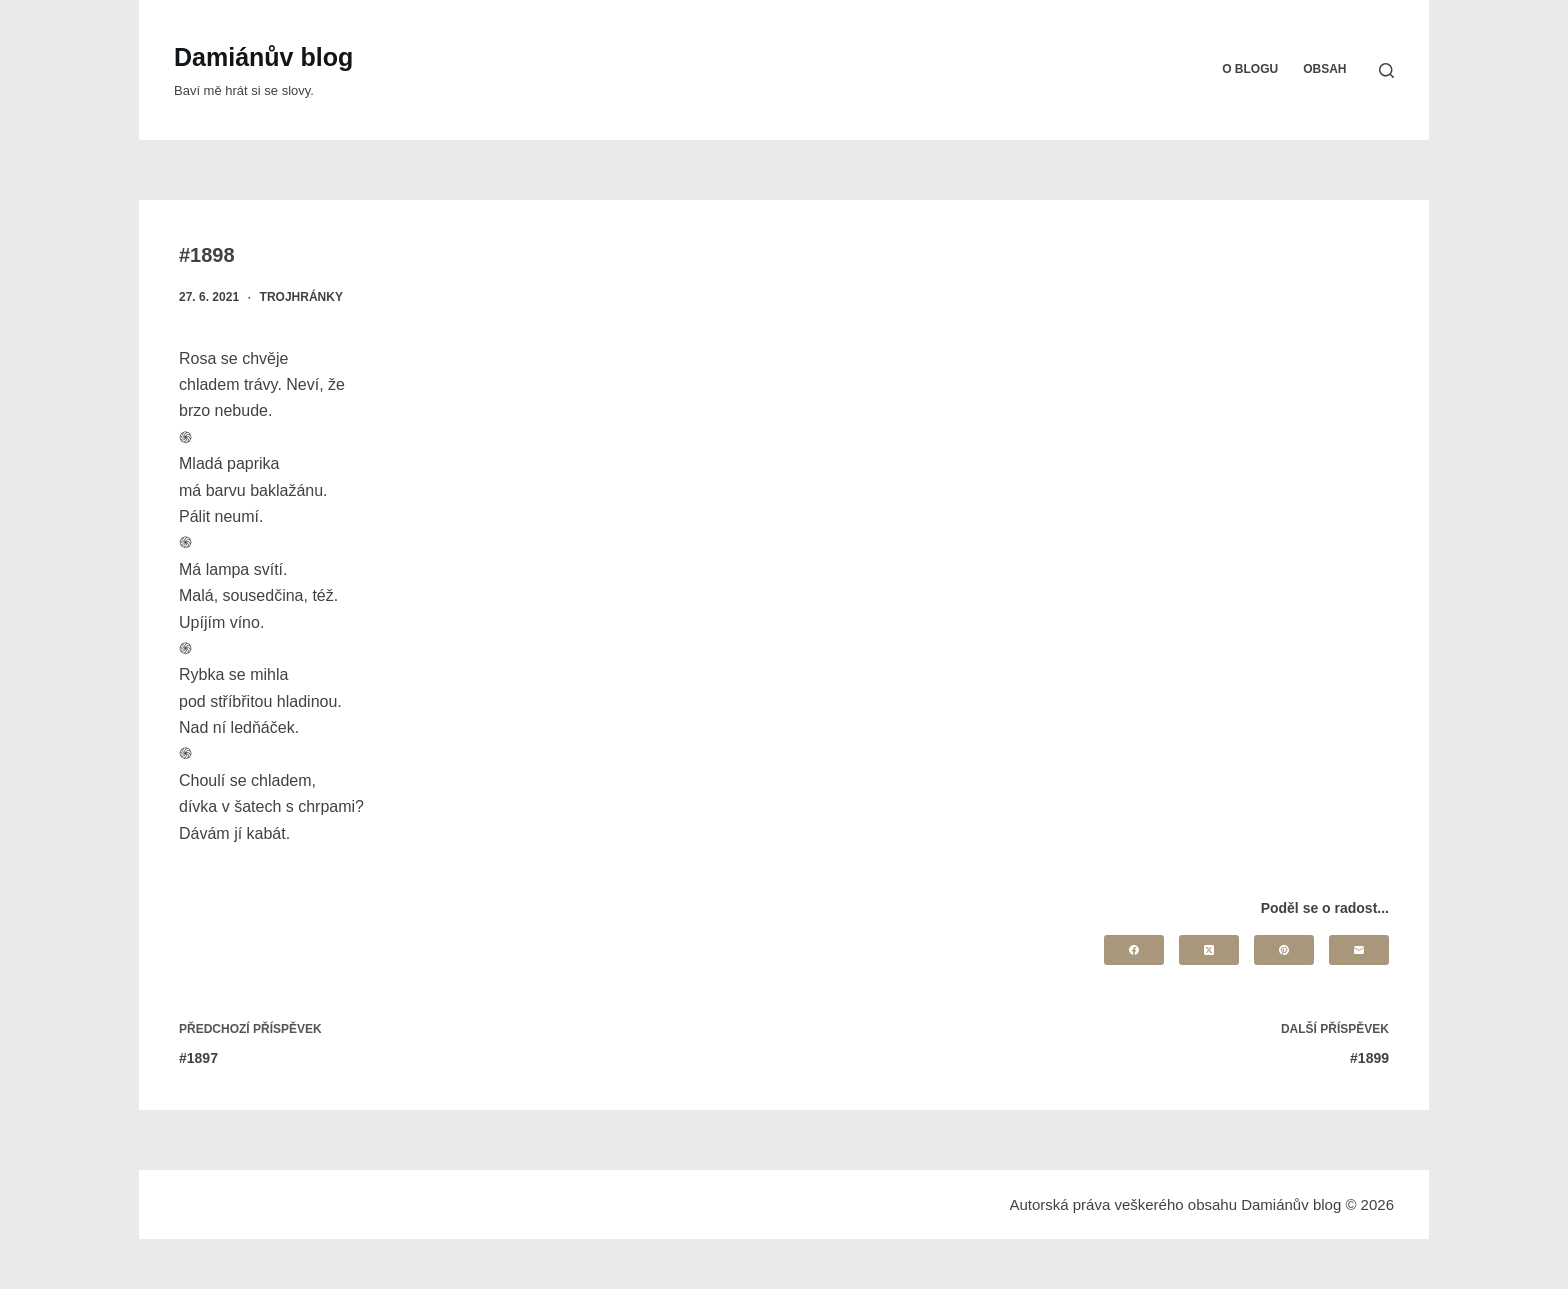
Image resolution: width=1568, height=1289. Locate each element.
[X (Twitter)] (1209, 950)
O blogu (1250, 69)
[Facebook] (1134, 950)
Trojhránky (301, 297)
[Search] (1386, 70)
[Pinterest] (1284, 950)
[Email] (1359, 950)
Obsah (1324, 69)
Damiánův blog (263, 57)
